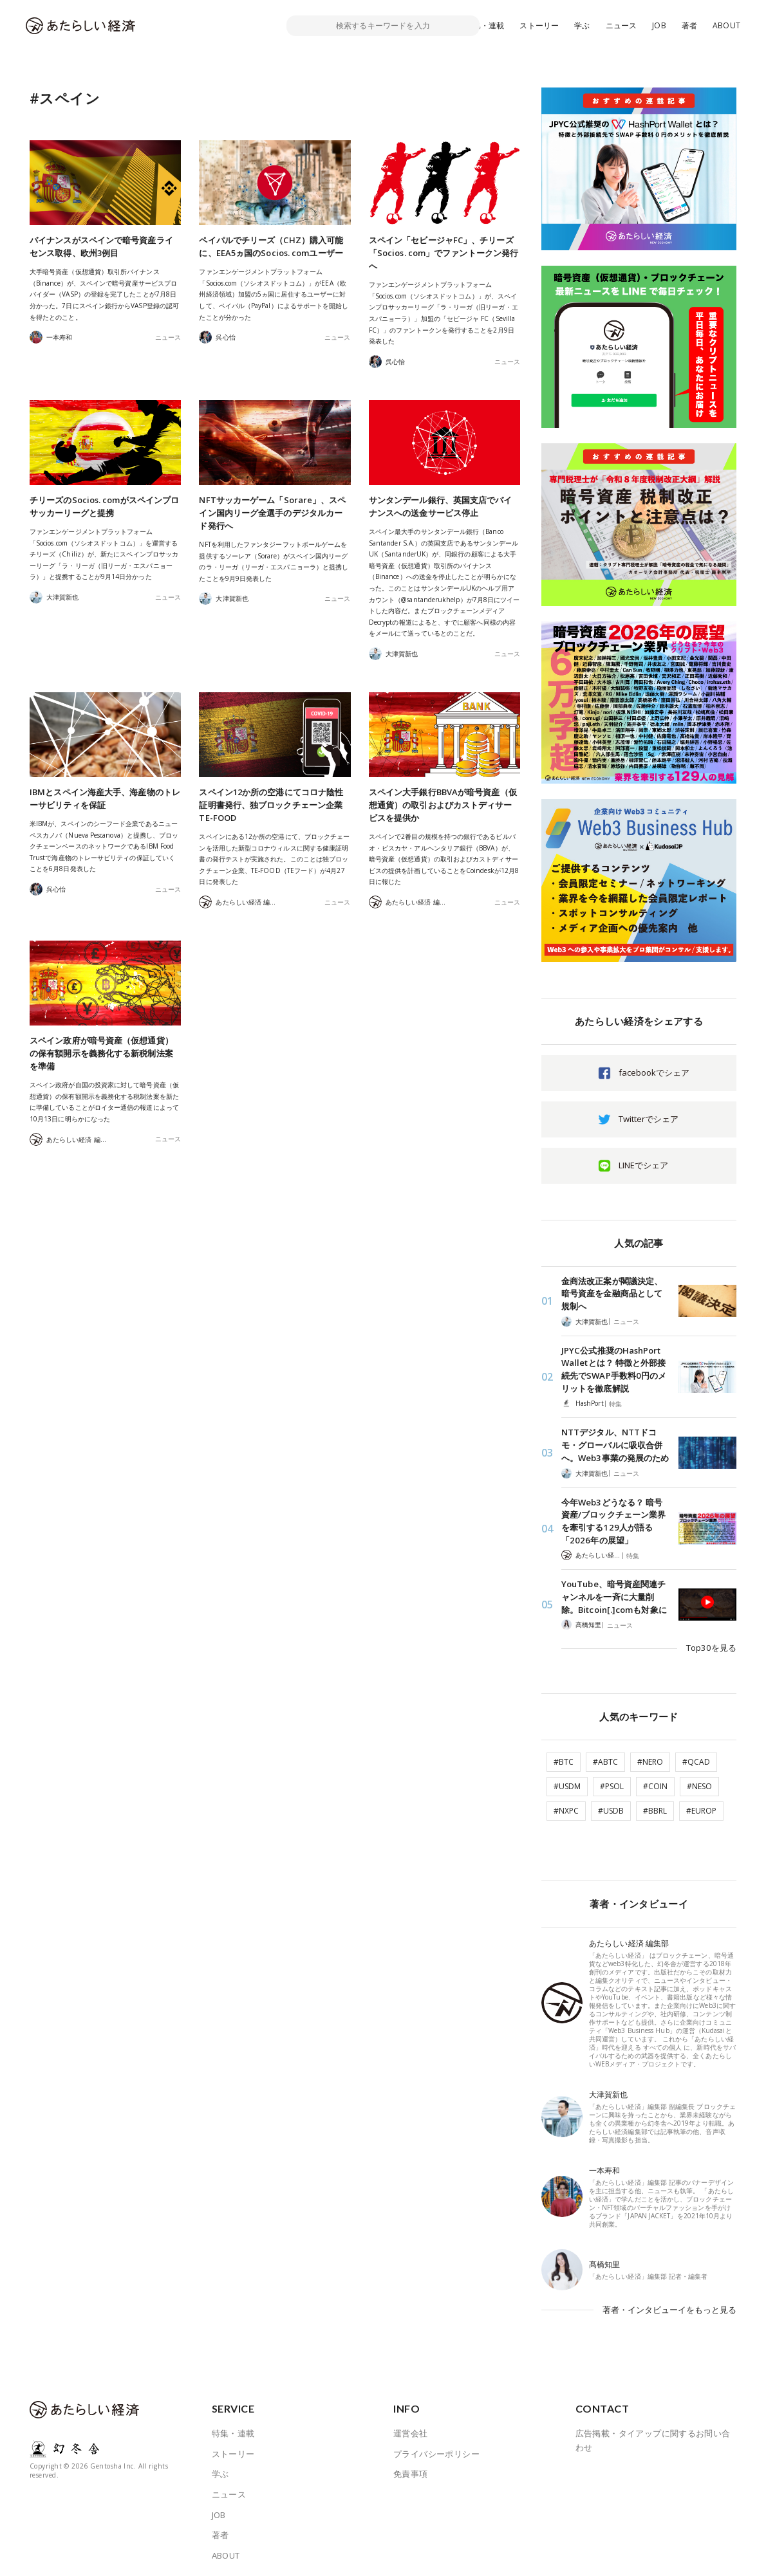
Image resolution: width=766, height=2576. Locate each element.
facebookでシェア (654, 1072)
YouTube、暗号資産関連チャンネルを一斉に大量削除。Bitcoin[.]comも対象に (613, 1595)
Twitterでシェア (648, 1119)
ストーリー (539, 25)
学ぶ (582, 25)
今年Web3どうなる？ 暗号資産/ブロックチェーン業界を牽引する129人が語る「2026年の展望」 (613, 1520)
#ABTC (605, 1756)
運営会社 (410, 2425)
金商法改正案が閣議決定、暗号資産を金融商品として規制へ (611, 1293)
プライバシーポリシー (436, 2446)
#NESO (699, 1781)
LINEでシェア (643, 1165)
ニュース (621, 25)
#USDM (567, 1781)
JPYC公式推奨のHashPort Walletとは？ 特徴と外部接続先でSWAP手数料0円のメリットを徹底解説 (613, 1369)
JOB (659, 25)
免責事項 (410, 2466)
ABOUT (726, 25)
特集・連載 (485, 25)
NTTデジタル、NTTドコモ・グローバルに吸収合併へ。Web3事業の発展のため (614, 1444)
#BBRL (655, 1805)
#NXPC (566, 1805)
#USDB (611, 1805)
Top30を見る (711, 1644)
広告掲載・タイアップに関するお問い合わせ (653, 2432)
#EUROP (701, 1805)
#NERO (650, 1756)
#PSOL (612, 1781)
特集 (615, 1403)
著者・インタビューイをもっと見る (669, 2302)
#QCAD (696, 1756)
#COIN (655, 1781)
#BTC (564, 1756)
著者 (689, 25)
